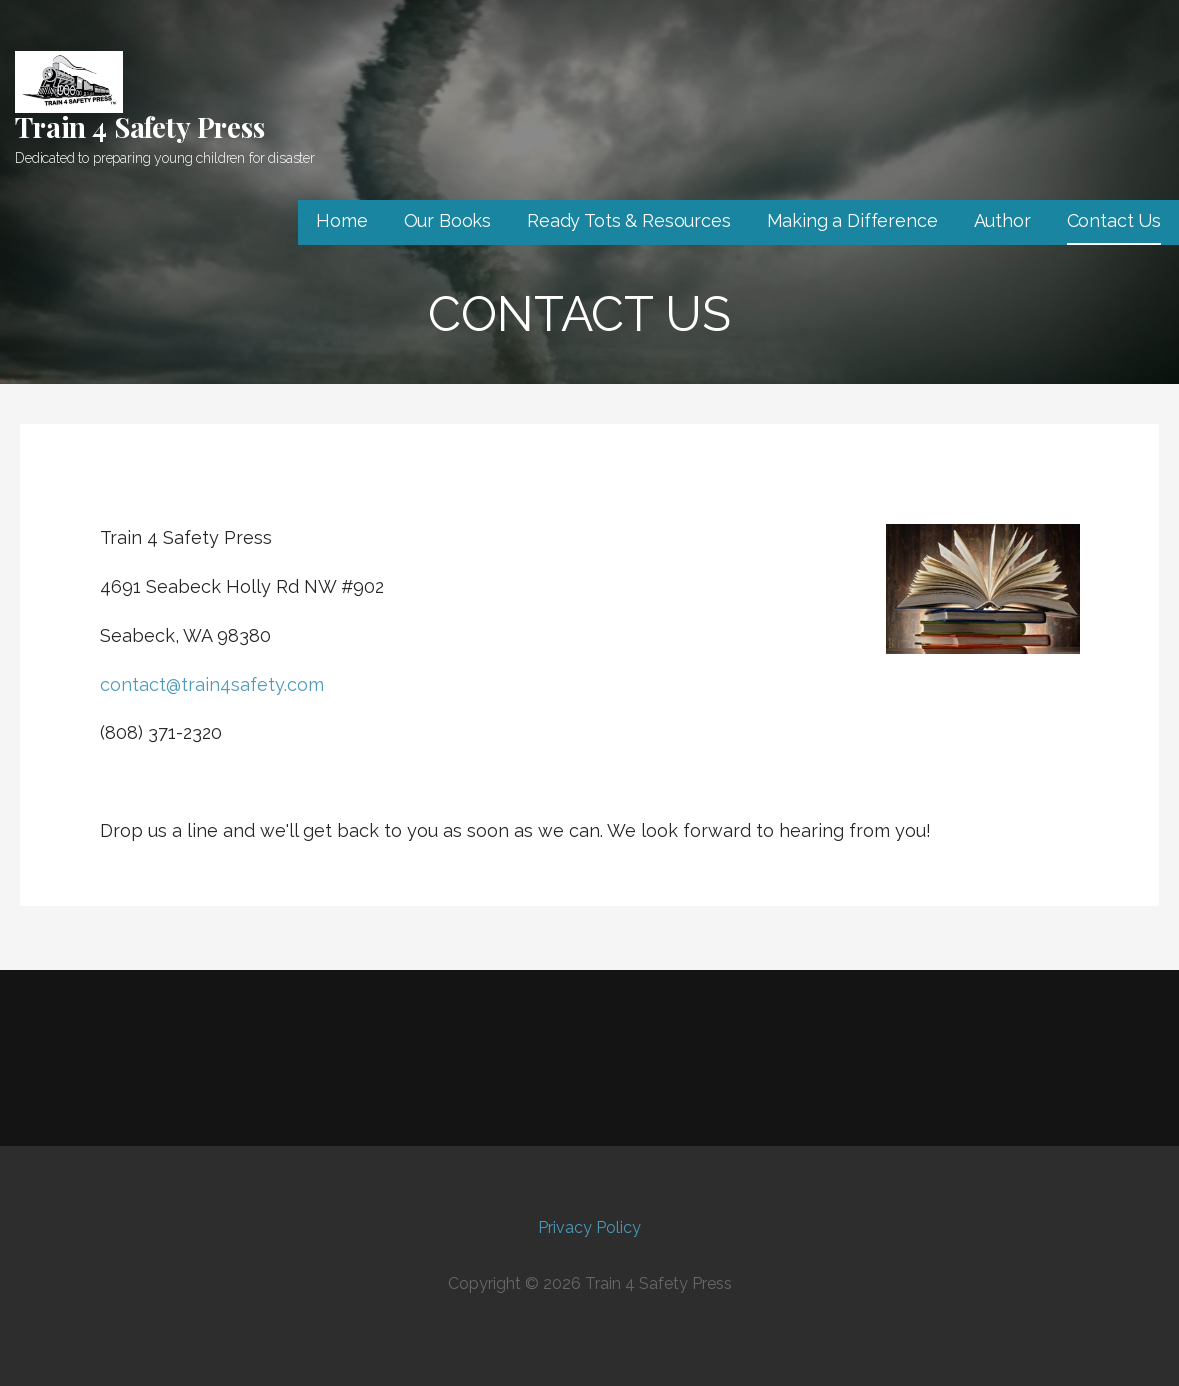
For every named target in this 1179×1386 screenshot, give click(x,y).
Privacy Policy (589, 1227)
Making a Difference (852, 220)
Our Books (448, 220)
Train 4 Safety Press (140, 126)
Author (1002, 220)
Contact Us (1114, 220)
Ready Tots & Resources (628, 220)
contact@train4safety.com (212, 684)
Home (341, 220)
